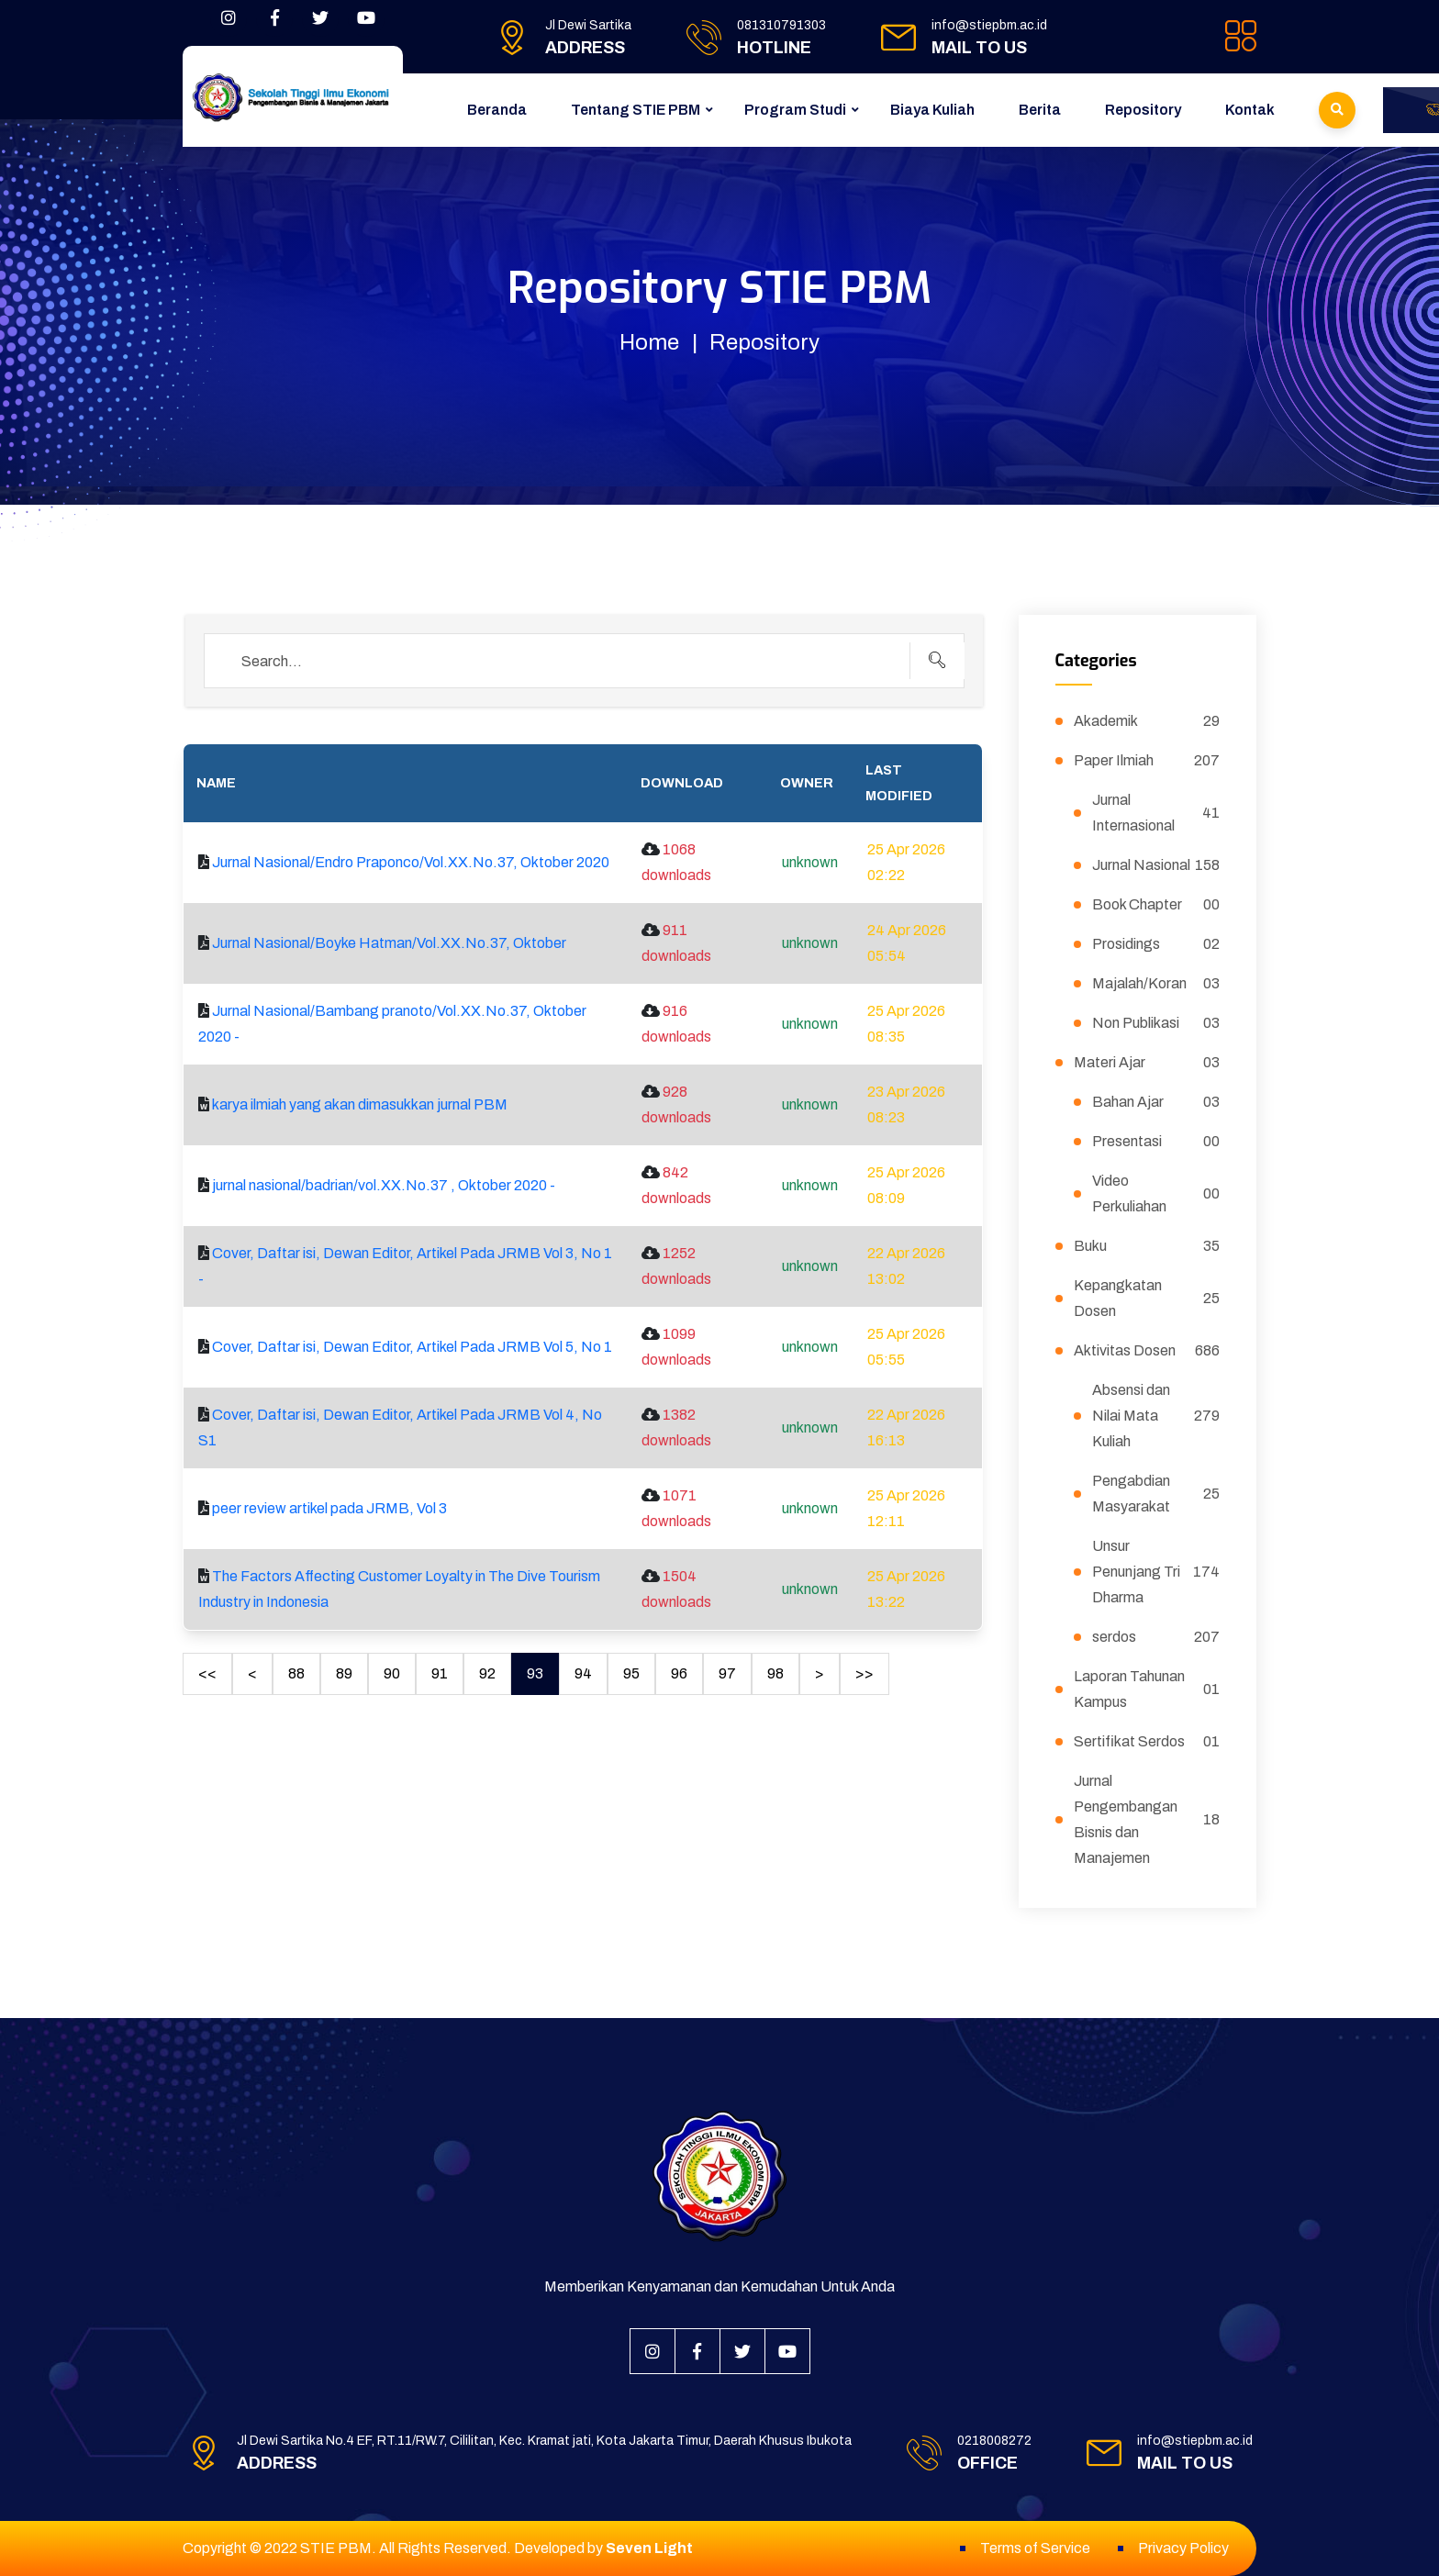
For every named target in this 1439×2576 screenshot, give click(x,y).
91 (439, 1673)
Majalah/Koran (1156, 984)
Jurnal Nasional (1156, 865)
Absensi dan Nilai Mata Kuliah (1156, 1415)
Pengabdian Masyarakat (1156, 1493)
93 (535, 1673)
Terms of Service (1035, 2548)
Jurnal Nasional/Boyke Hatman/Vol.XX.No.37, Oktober (389, 943)
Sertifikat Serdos (1147, 1742)
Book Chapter (1156, 905)
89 (344, 1673)
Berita (1040, 109)
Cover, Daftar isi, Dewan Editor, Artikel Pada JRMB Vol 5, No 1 (412, 1347)
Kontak (1250, 109)
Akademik (1147, 721)
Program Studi (795, 109)
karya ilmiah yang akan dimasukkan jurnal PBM (360, 1104)
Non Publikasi (1156, 1023)
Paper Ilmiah (1147, 761)
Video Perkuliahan (1156, 1193)
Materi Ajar (1147, 1063)
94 (583, 1673)
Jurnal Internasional (1156, 812)
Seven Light (649, 2548)
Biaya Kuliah (932, 109)
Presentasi (1156, 1141)
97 (727, 1673)
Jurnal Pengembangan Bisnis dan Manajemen (1147, 1819)
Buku (1147, 1246)
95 (631, 1673)
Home (649, 342)
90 (392, 1673)
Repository (1143, 109)
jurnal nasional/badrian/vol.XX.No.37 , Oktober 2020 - (383, 1185)
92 (487, 1673)
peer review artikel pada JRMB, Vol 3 (329, 1508)
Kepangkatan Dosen (1147, 1298)
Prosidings (1156, 944)
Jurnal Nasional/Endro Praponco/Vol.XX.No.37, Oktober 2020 (410, 862)
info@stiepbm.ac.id (989, 25)
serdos (1156, 1637)
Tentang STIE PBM (635, 109)
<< (207, 1673)
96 (679, 1673)
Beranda (497, 109)
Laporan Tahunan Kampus (1147, 1689)
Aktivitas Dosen (1147, 1351)
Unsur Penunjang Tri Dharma (1156, 1571)
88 (296, 1673)
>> (864, 1673)
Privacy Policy (1183, 2548)
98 (775, 1673)
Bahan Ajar (1156, 1102)
